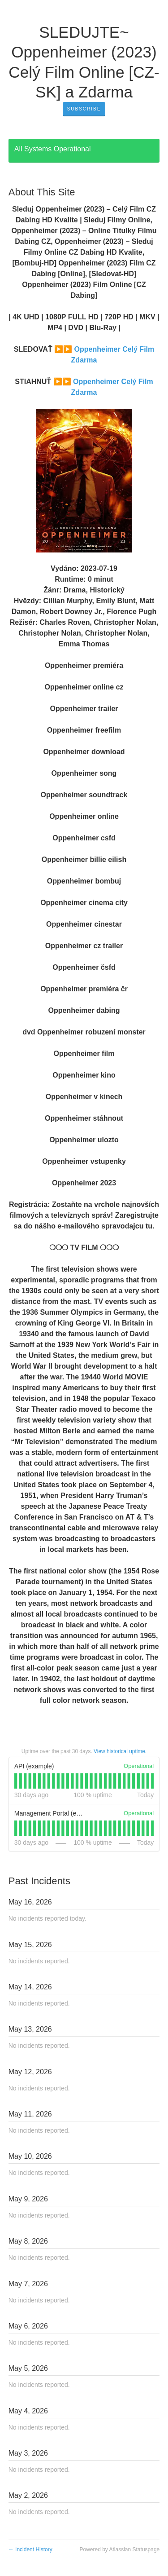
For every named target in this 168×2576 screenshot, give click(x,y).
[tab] (15, 1781)
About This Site (42, 192)
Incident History (30, 2549)
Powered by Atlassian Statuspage (119, 2549)
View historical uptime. (120, 1751)
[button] (84, 109)
